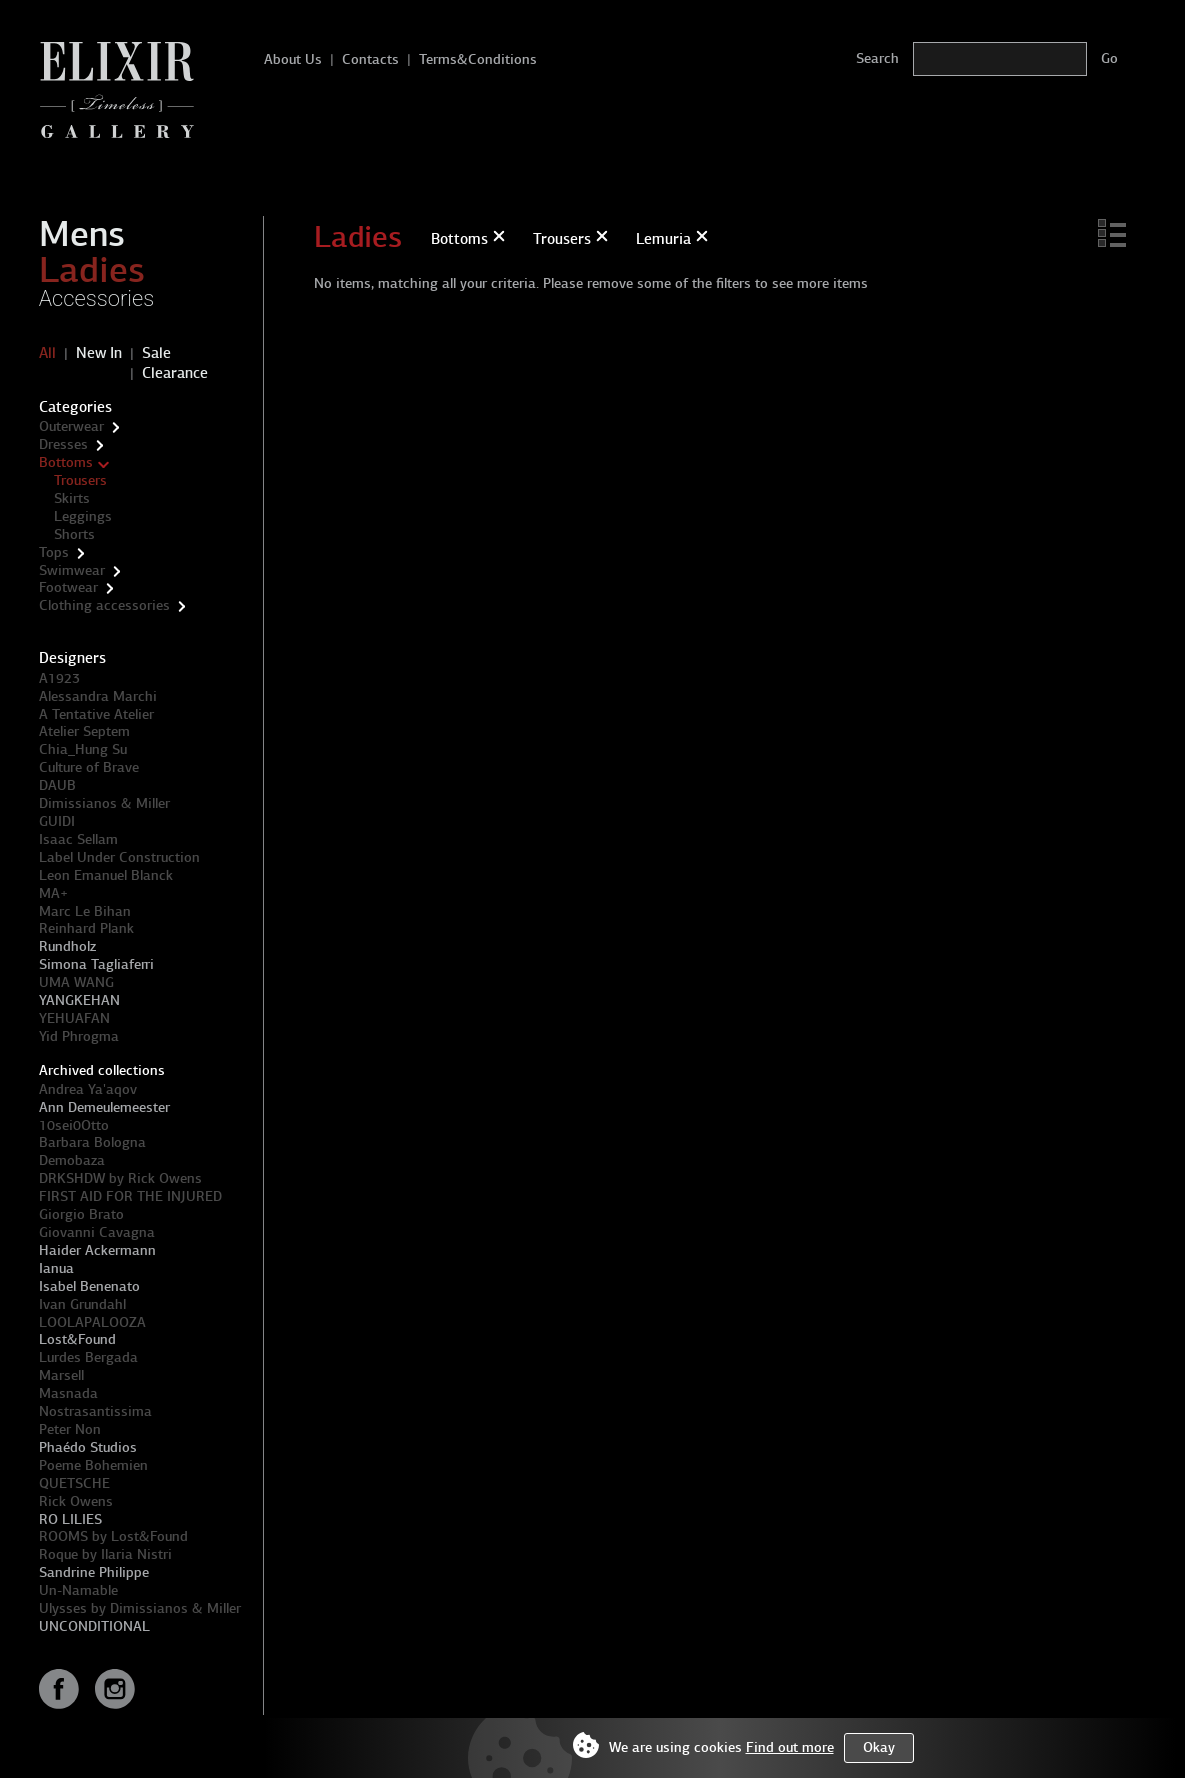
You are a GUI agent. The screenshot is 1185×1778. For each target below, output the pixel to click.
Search (877, 58)
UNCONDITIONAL (94, 1626)
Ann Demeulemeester (104, 1107)
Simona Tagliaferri (96, 964)
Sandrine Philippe (94, 1572)
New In (99, 353)
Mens (82, 234)
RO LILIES (70, 1519)
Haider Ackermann (97, 1250)
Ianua (56, 1268)
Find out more (790, 1747)
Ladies (92, 270)
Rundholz (67, 946)
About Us (293, 59)
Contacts (370, 59)
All (47, 353)
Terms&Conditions (478, 59)
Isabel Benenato (89, 1286)
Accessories (97, 298)
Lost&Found (77, 1339)
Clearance (175, 373)
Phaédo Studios (88, 1447)
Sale (156, 353)
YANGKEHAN (79, 1000)
